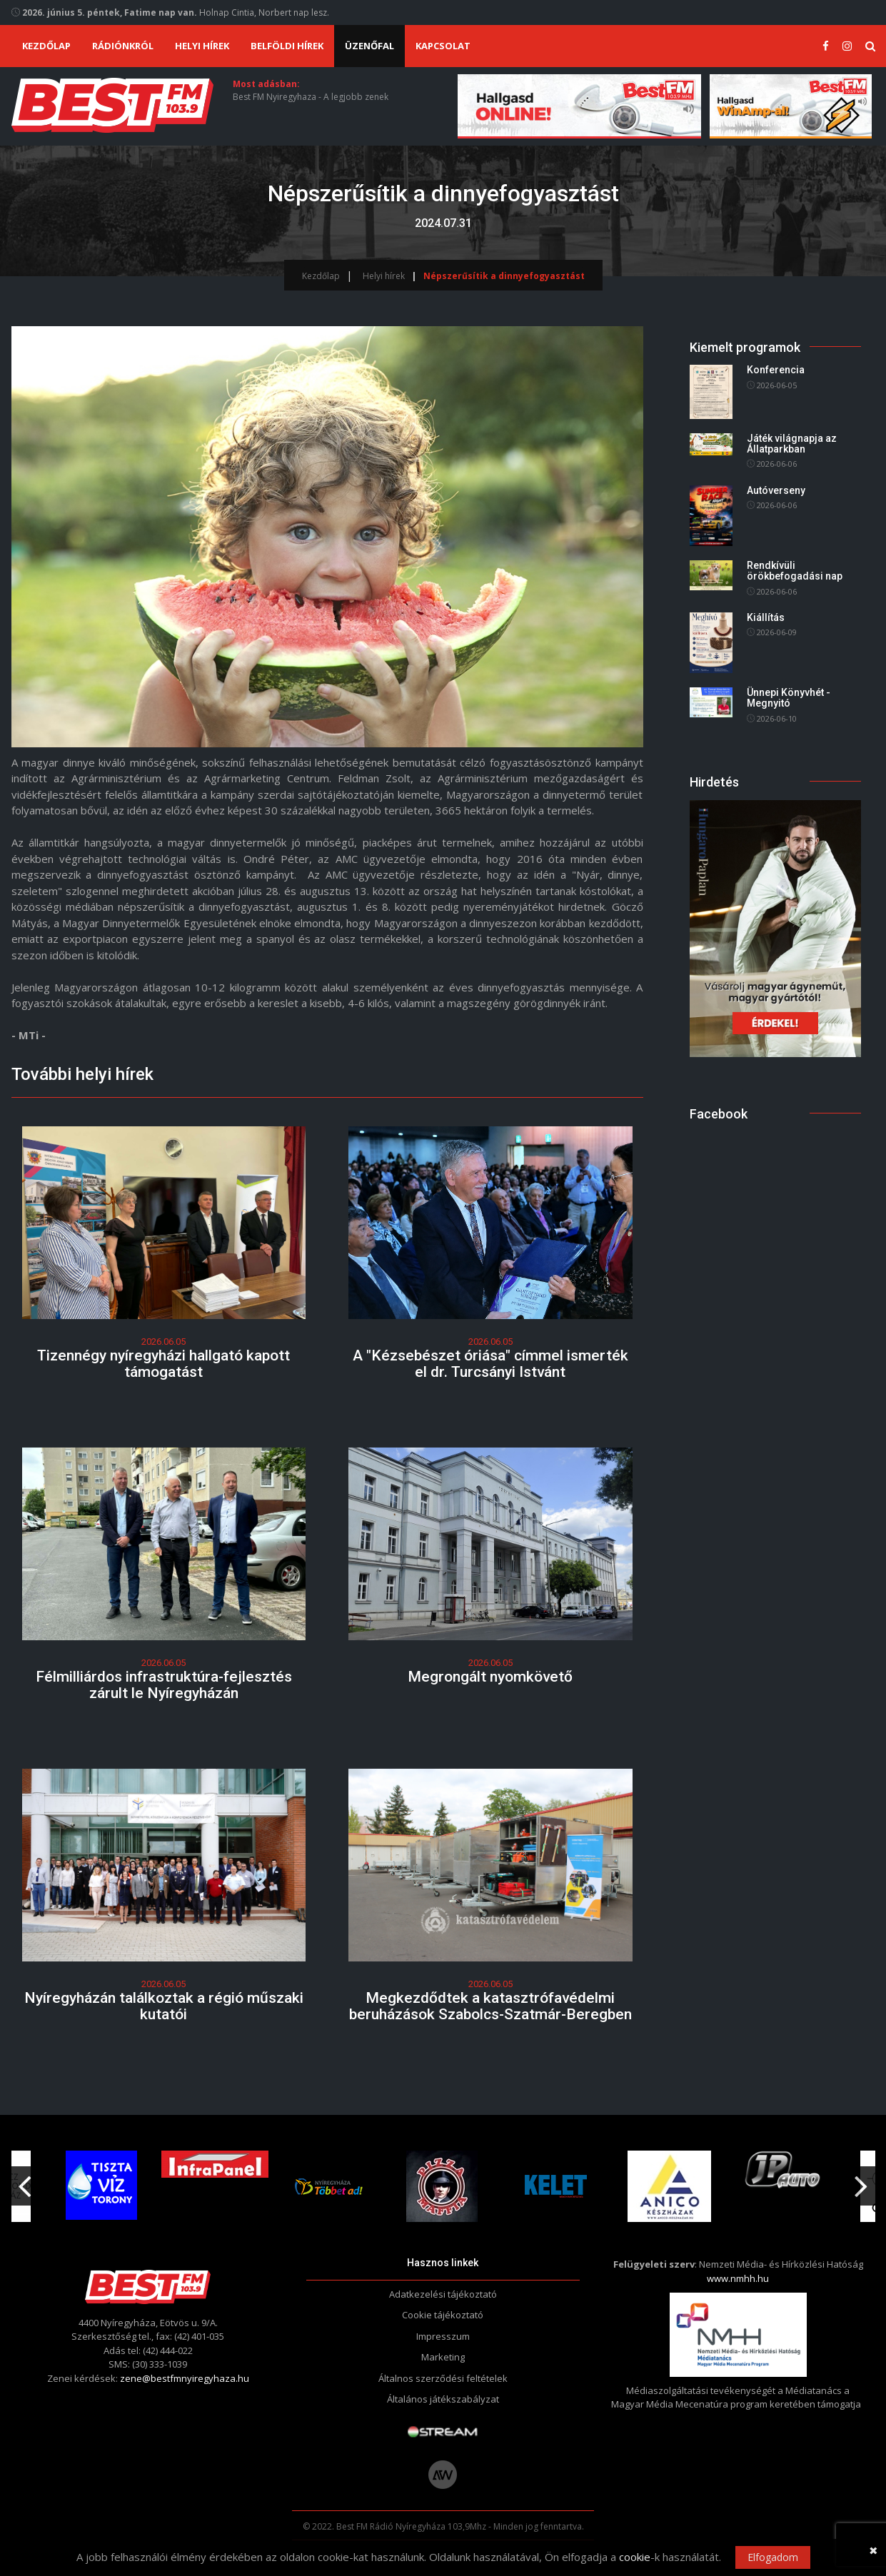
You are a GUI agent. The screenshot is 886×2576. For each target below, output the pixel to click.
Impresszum (443, 2336)
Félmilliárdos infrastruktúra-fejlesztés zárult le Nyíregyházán (164, 1685)
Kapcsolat (443, 45)
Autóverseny (776, 490)
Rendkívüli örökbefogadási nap (794, 571)
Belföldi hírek (287, 45)
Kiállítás (766, 617)
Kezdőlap (46, 45)
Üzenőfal (369, 45)
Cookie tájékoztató (442, 2314)
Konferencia (776, 370)
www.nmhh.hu (738, 2278)
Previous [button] (25, 2180)
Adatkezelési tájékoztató (443, 2294)
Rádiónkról (122, 45)
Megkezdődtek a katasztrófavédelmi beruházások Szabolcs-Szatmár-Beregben (490, 2006)
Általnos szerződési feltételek (443, 2378)
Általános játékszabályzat (443, 2399)
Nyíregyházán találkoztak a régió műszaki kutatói (163, 2006)
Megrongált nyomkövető (490, 1676)
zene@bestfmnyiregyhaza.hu (184, 2378)
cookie (634, 2557)
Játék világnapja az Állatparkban (792, 444)
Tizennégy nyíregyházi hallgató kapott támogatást (163, 1363)
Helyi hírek (202, 45)
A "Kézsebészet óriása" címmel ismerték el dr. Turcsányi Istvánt (490, 1363)
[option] (331, 2186)
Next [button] (861, 2180)
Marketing (443, 2356)
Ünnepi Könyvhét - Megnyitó (788, 698)
